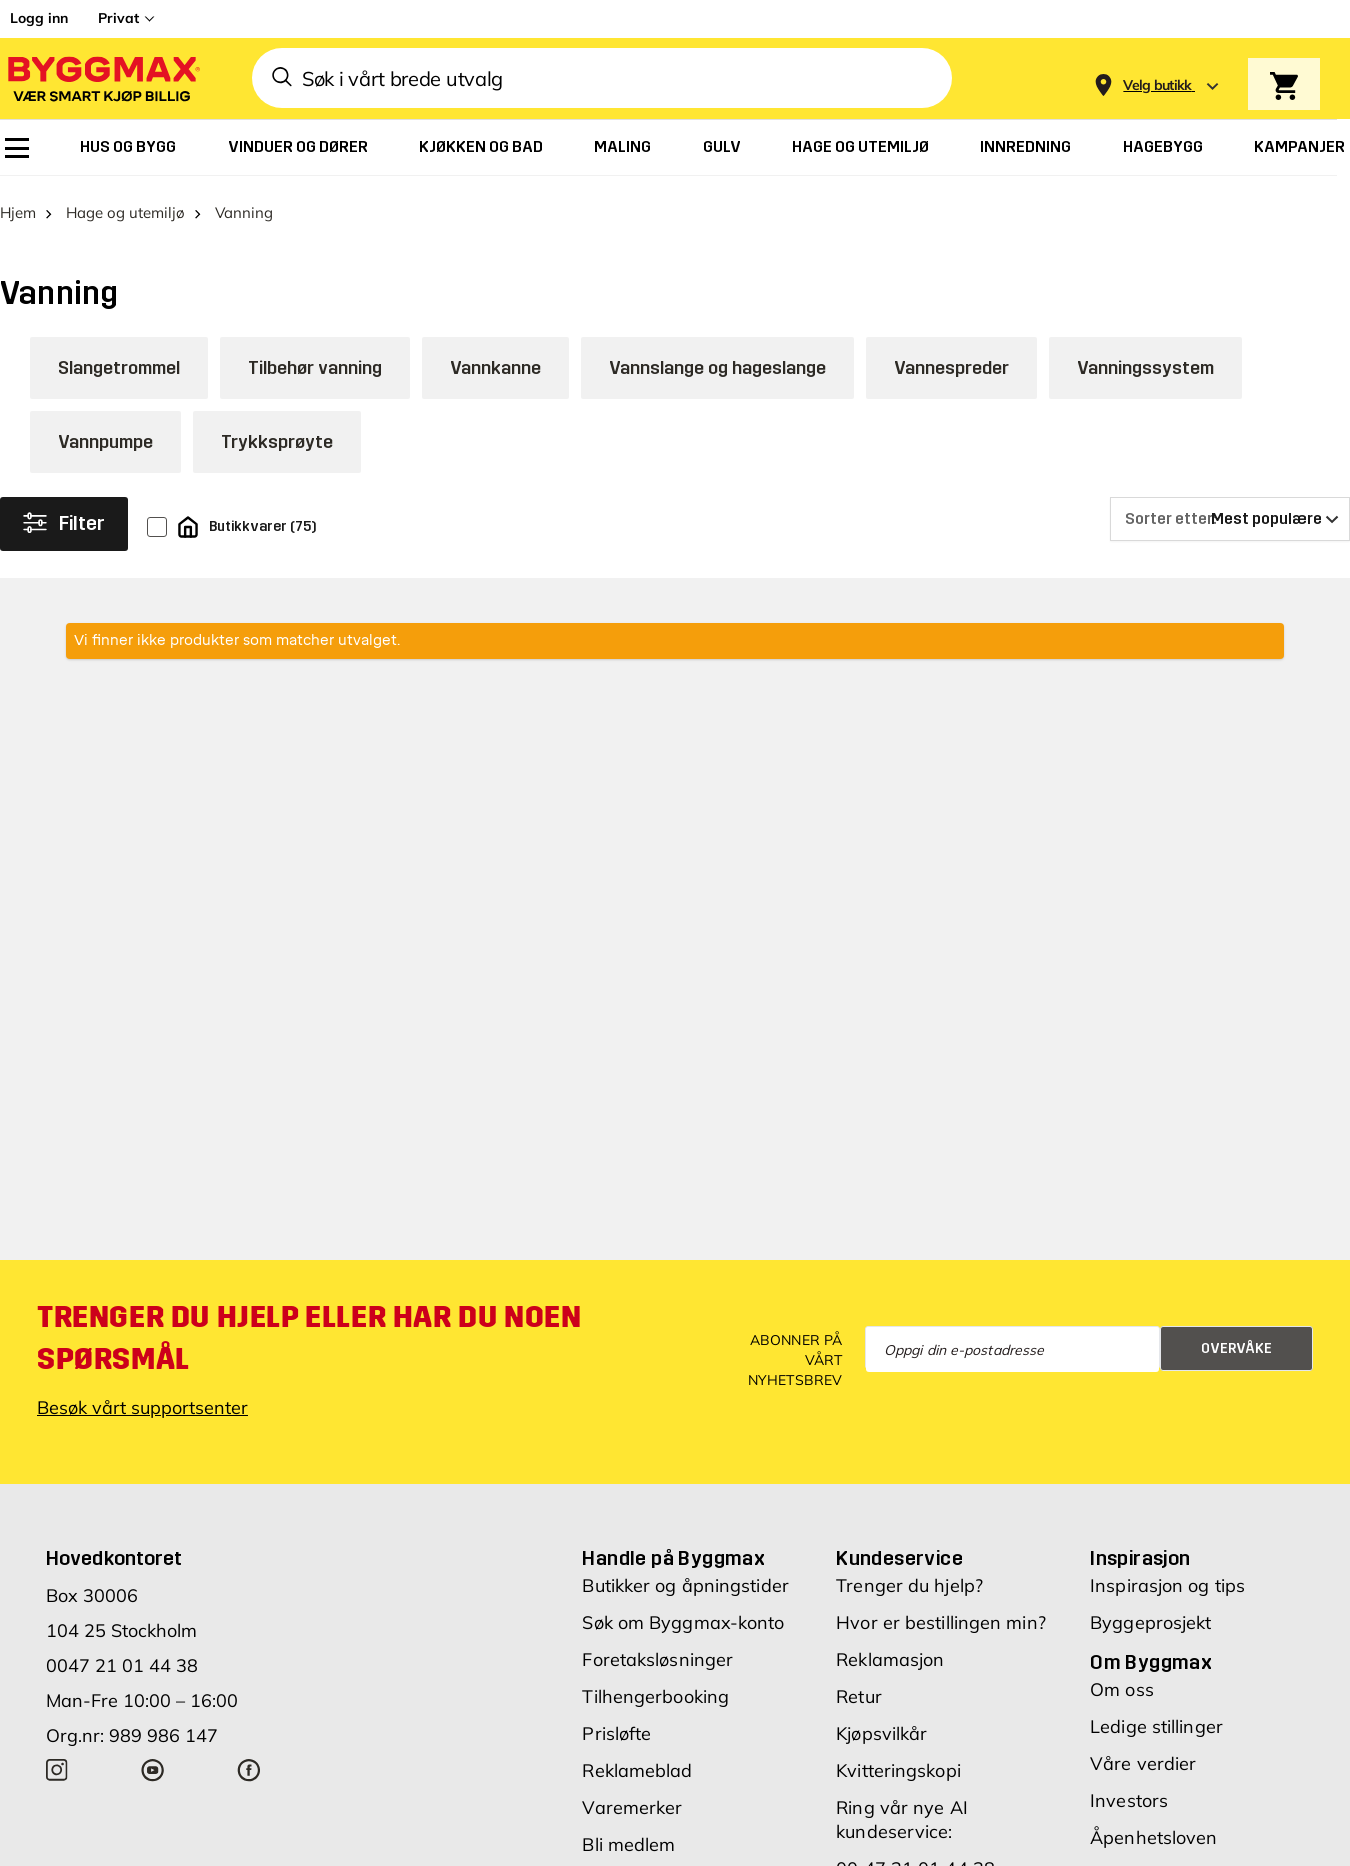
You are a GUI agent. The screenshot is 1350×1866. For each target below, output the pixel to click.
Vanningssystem (1145, 358)
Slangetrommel (119, 358)
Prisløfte (616, 1723)
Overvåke (1236, 1338)
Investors (1129, 1790)
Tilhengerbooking (655, 1686)
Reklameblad (637, 1760)
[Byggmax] (102, 78)
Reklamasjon (890, 1649)
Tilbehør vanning (315, 358)
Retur (859, 1686)
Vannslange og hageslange (717, 358)
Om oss (1122, 1679)
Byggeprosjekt (1150, 1612)
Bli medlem (628, 1834)
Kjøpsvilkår (881, 1723)
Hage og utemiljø (125, 202)
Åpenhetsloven (1153, 1827)
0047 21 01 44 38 (122, 1655)
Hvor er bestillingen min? (941, 1612)
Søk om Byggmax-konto (683, 1612)
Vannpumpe (105, 432)
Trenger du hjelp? (909, 1575)
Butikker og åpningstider (685, 1575)
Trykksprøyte (277, 432)
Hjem (18, 202)
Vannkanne (495, 358)
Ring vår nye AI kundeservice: (902, 1809)
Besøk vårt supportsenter (142, 1397)
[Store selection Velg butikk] (1157, 85)
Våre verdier (1143, 1753)
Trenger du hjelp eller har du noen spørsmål (309, 1328)
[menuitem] (17, 148)
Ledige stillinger (1156, 1716)
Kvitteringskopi (898, 1760)
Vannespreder (951, 358)
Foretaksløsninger (657, 1649)
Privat (118, 18)
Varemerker (632, 1797)
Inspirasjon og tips (1167, 1575)
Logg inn (39, 18)
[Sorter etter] (1230, 509)
